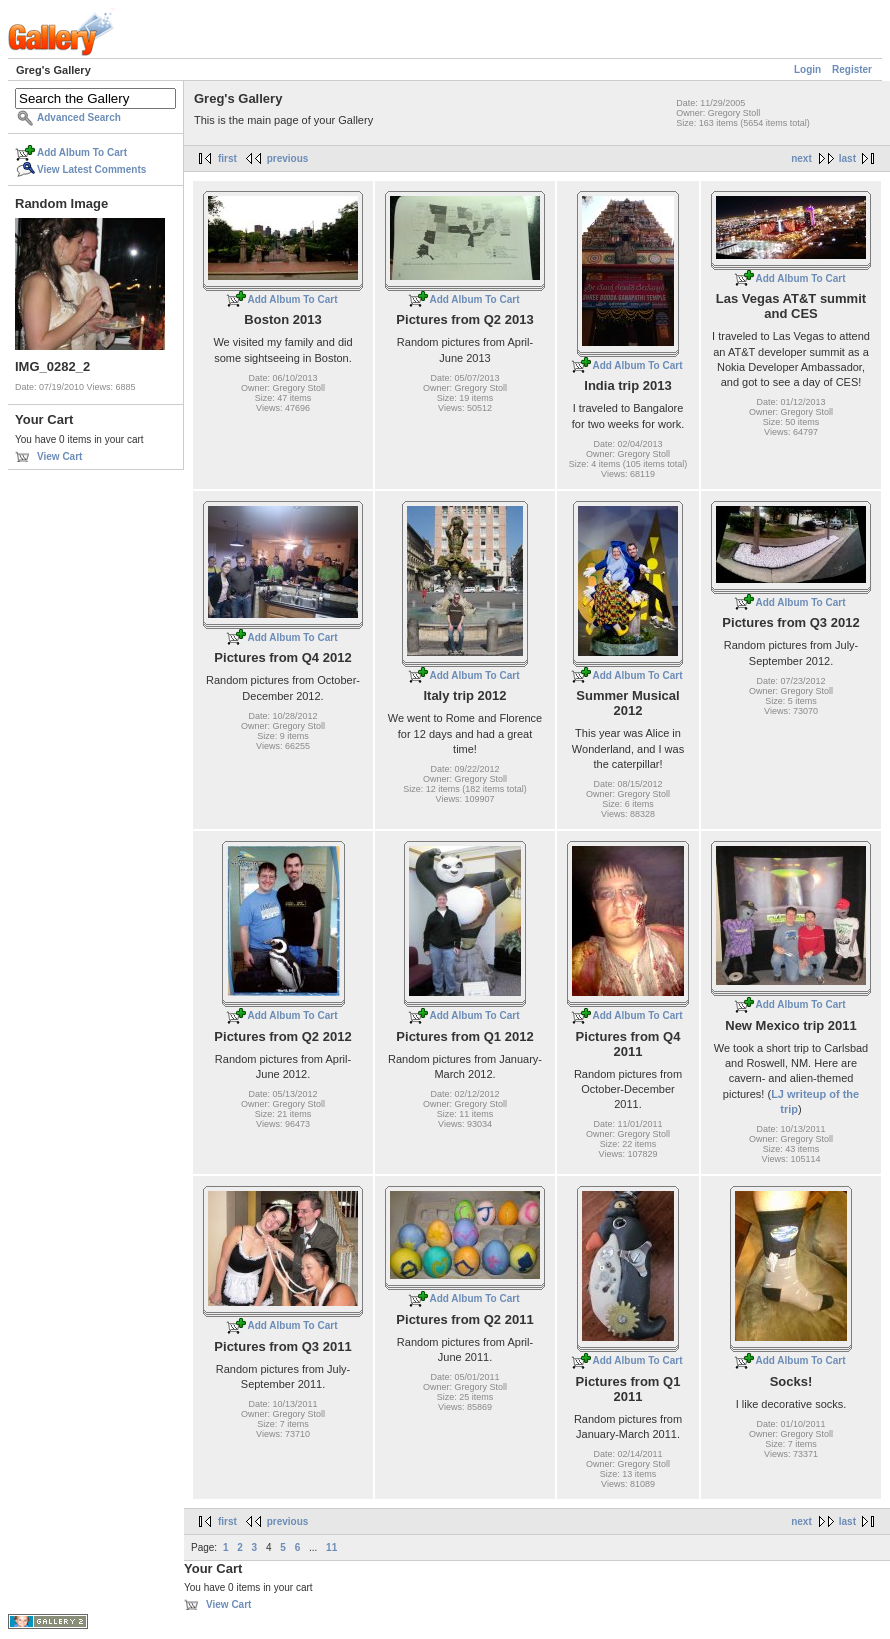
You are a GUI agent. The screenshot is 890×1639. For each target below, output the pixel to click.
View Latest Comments (91, 169)
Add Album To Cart (82, 152)
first (227, 158)
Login (807, 69)
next (801, 158)
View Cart (59, 456)
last (847, 158)
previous (288, 158)
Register (852, 69)
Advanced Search (79, 117)
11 (331, 1547)
